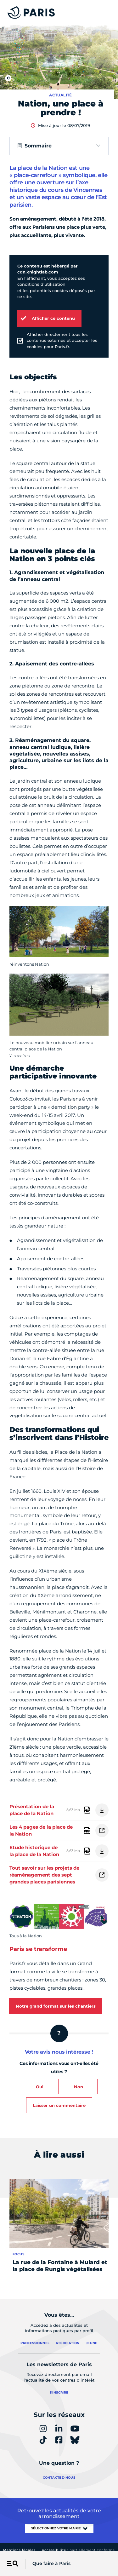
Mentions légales (19, 2550)
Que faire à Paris (51, 2563)
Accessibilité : (78, 2550)
